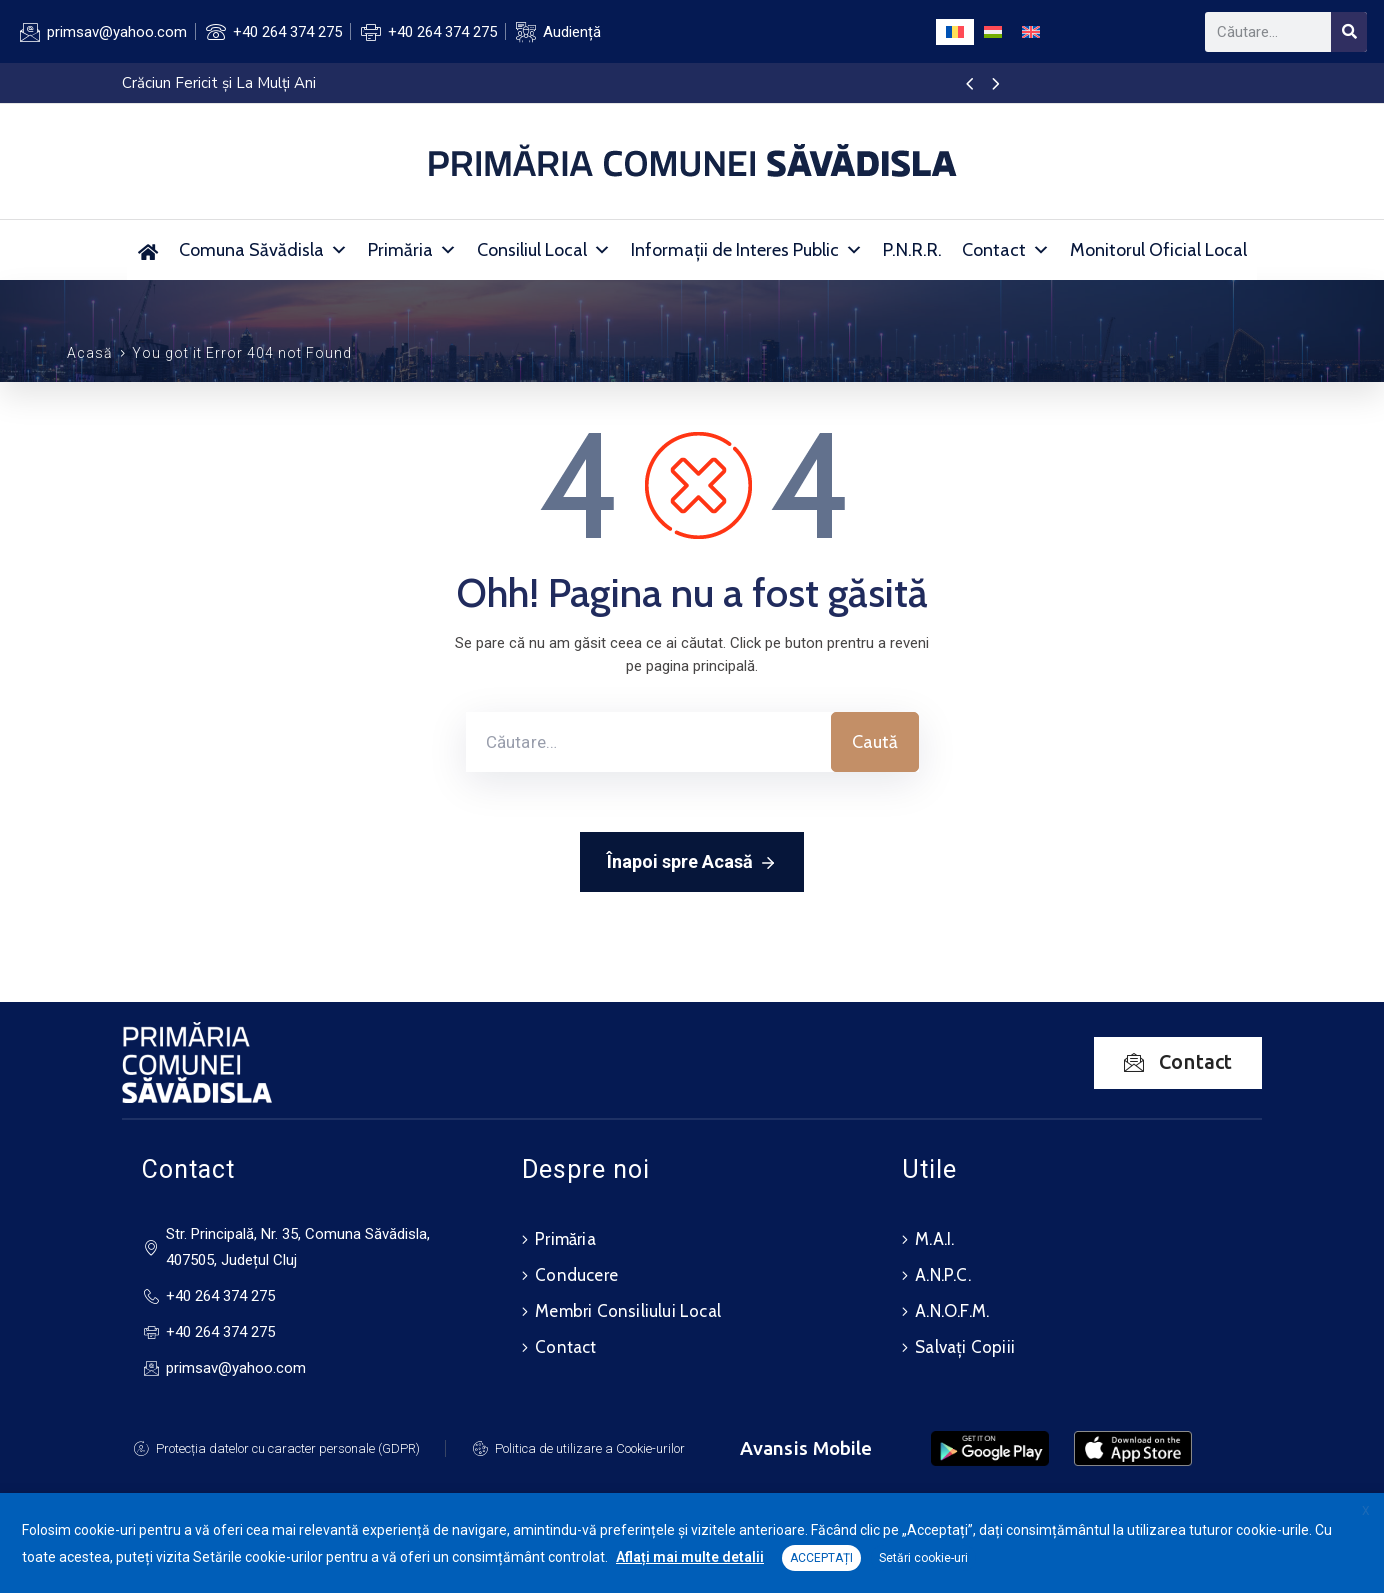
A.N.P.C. (943, 1275)
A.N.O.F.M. (952, 1311)
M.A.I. (934, 1239)
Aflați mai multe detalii (690, 1557)
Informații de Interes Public (747, 250)
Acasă (90, 353)
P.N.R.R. (912, 250)
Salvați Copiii (965, 1347)
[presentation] (969, 85)
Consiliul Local (544, 250)
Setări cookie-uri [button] (923, 1558)
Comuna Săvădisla (263, 250)
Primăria (412, 250)
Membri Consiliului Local (628, 1311)
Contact (1006, 250)
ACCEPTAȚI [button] (821, 1558)
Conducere (576, 1275)
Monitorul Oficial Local (1158, 250)
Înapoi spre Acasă (692, 863)
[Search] (1349, 32)
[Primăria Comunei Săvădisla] (148, 250)
